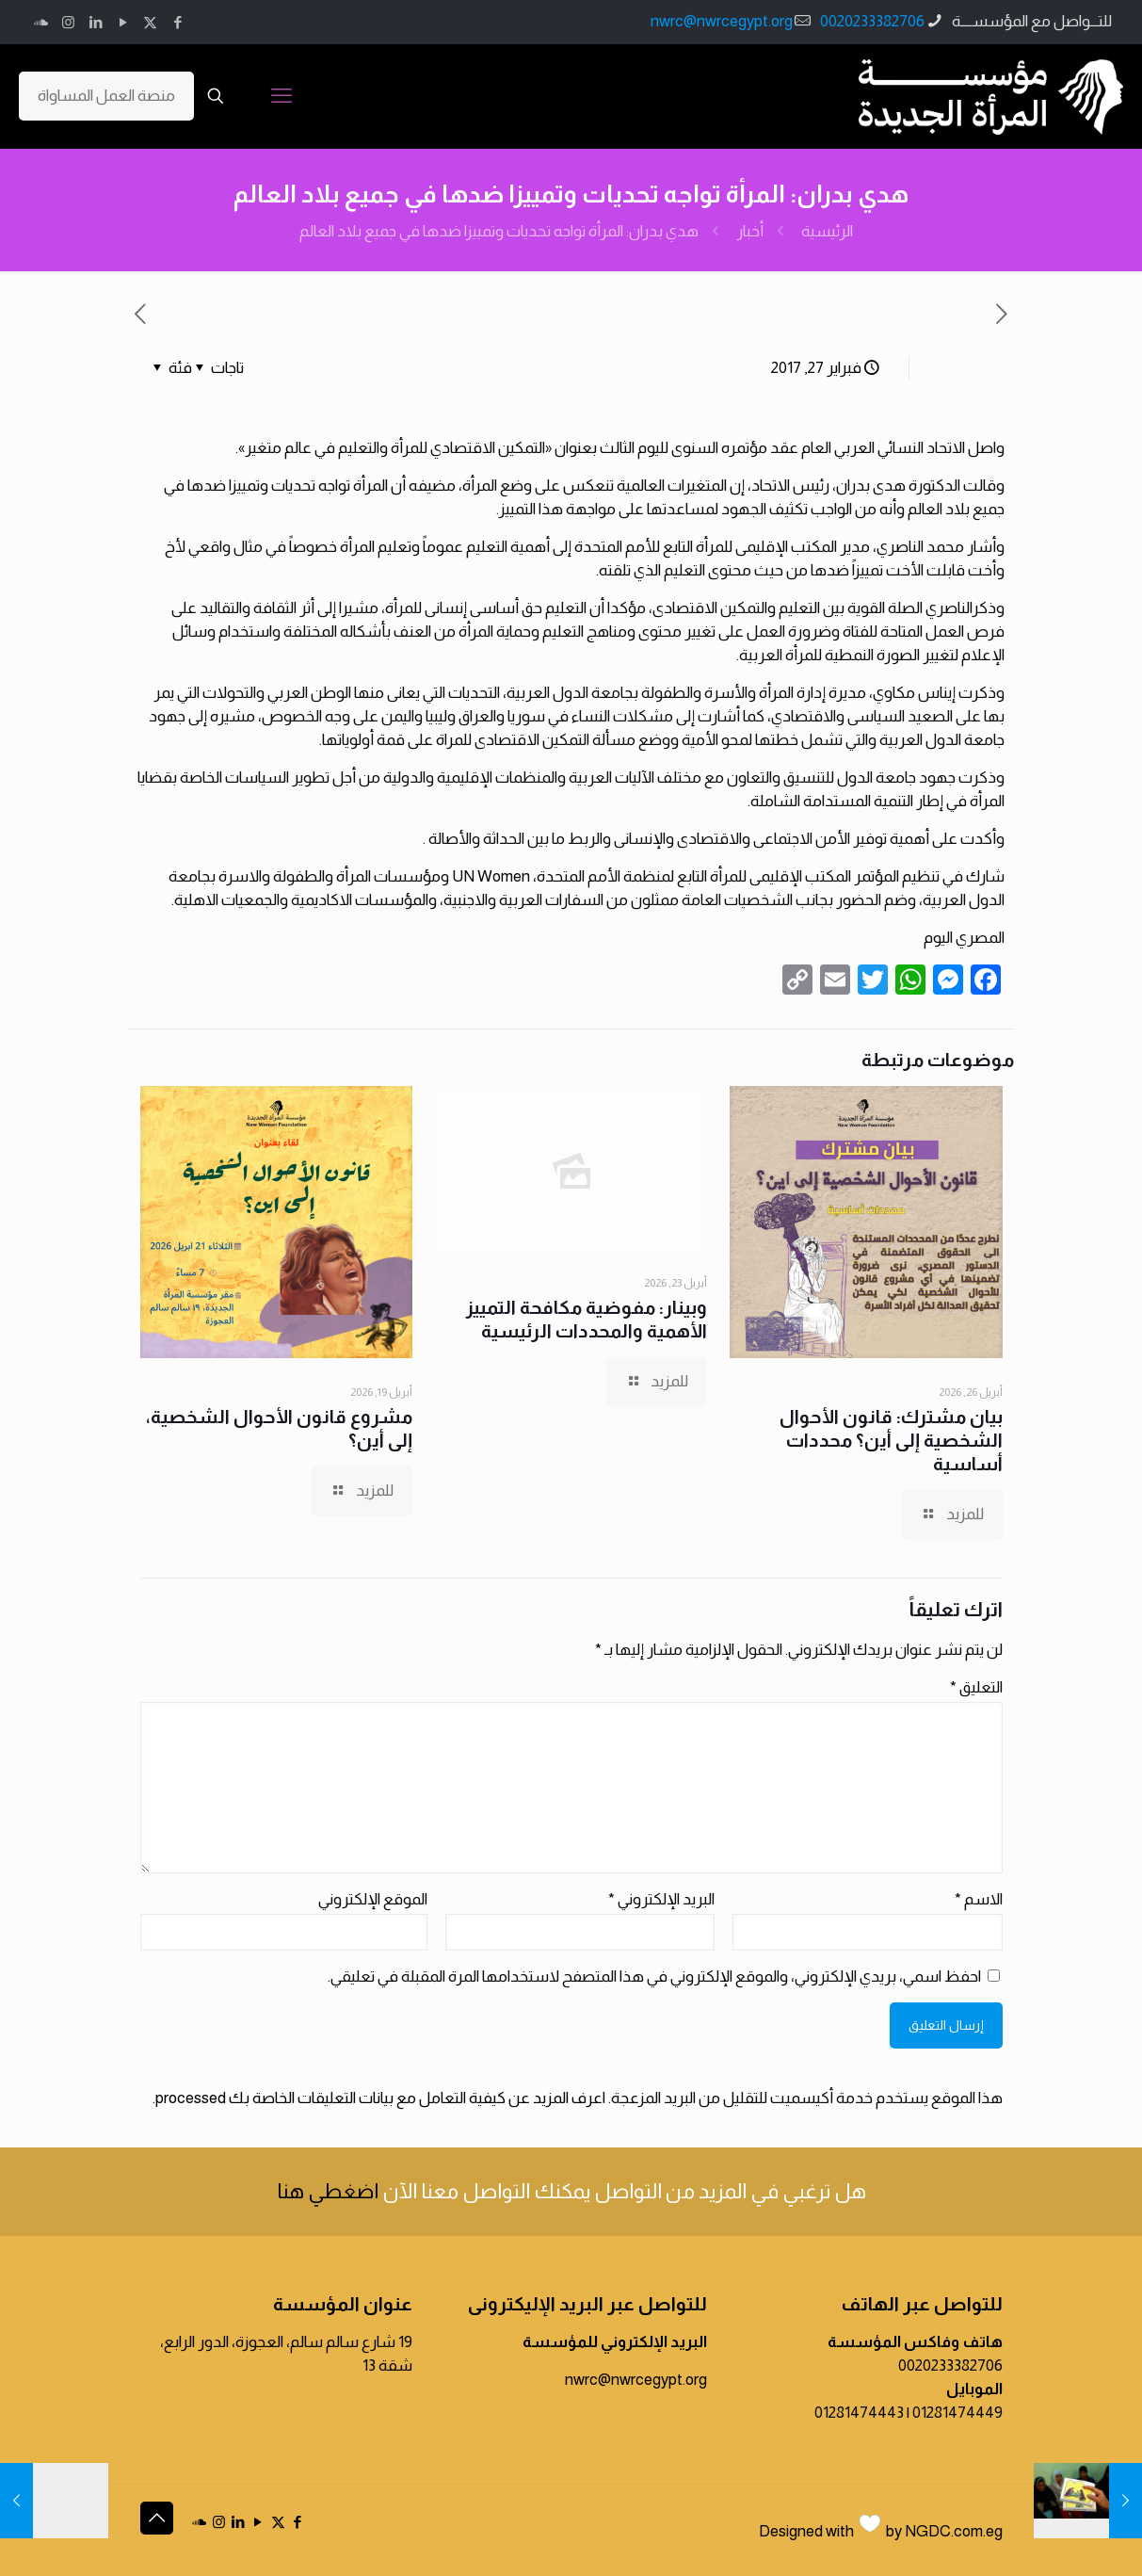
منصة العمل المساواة (106, 96)
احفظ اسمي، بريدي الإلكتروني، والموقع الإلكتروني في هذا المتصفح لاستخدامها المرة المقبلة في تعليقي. (654, 1976)
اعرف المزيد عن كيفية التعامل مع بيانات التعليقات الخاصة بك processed (380, 2098)
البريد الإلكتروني (661, 1899)
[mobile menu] (281, 96)
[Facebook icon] (177, 22)
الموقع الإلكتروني (372, 1899)
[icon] (41, 22)
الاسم (979, 1899)
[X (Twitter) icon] (150, 22)
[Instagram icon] (68, 22)
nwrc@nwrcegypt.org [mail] (722, 21)
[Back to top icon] (156, 2518)
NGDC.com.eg (954, 2531)
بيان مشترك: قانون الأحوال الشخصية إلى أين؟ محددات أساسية (891, 1440)
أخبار (750, 231)
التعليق (976, 1687)
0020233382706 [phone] (872, 21)
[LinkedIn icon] (95, 22)
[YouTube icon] (123, 22)
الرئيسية (827, 231)
